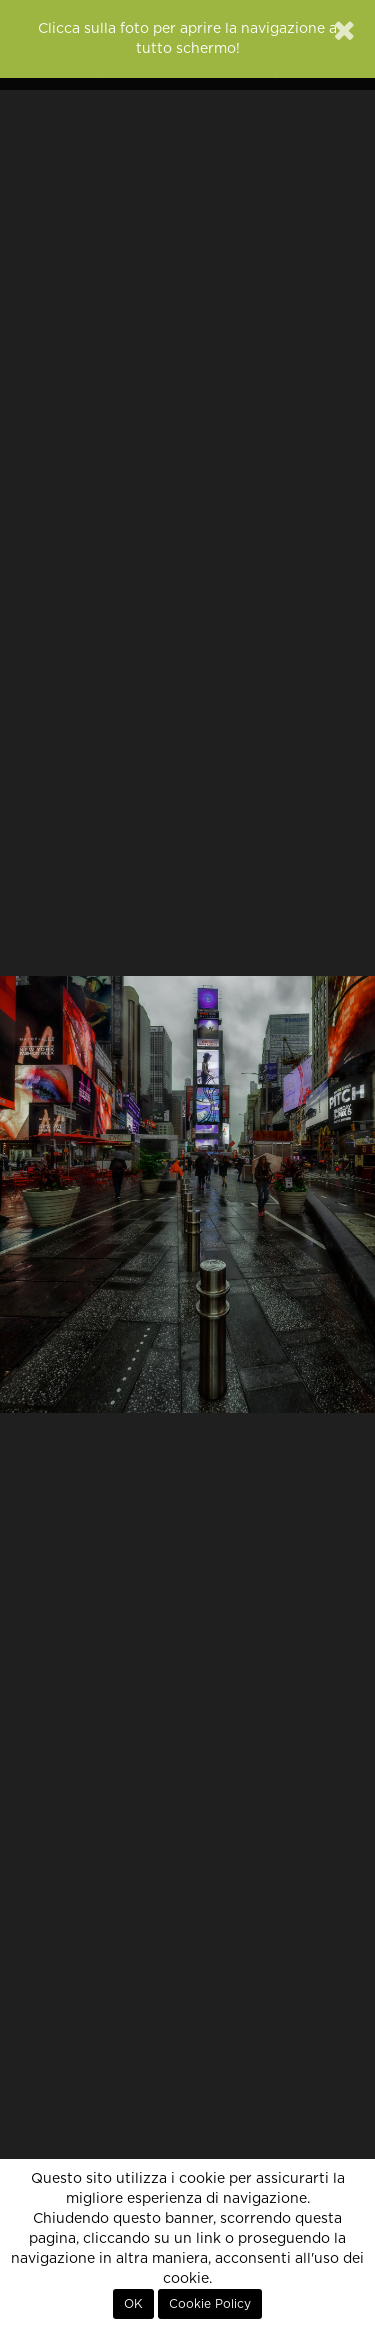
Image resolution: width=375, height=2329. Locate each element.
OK (133, 2304)
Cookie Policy (210, 2304)
